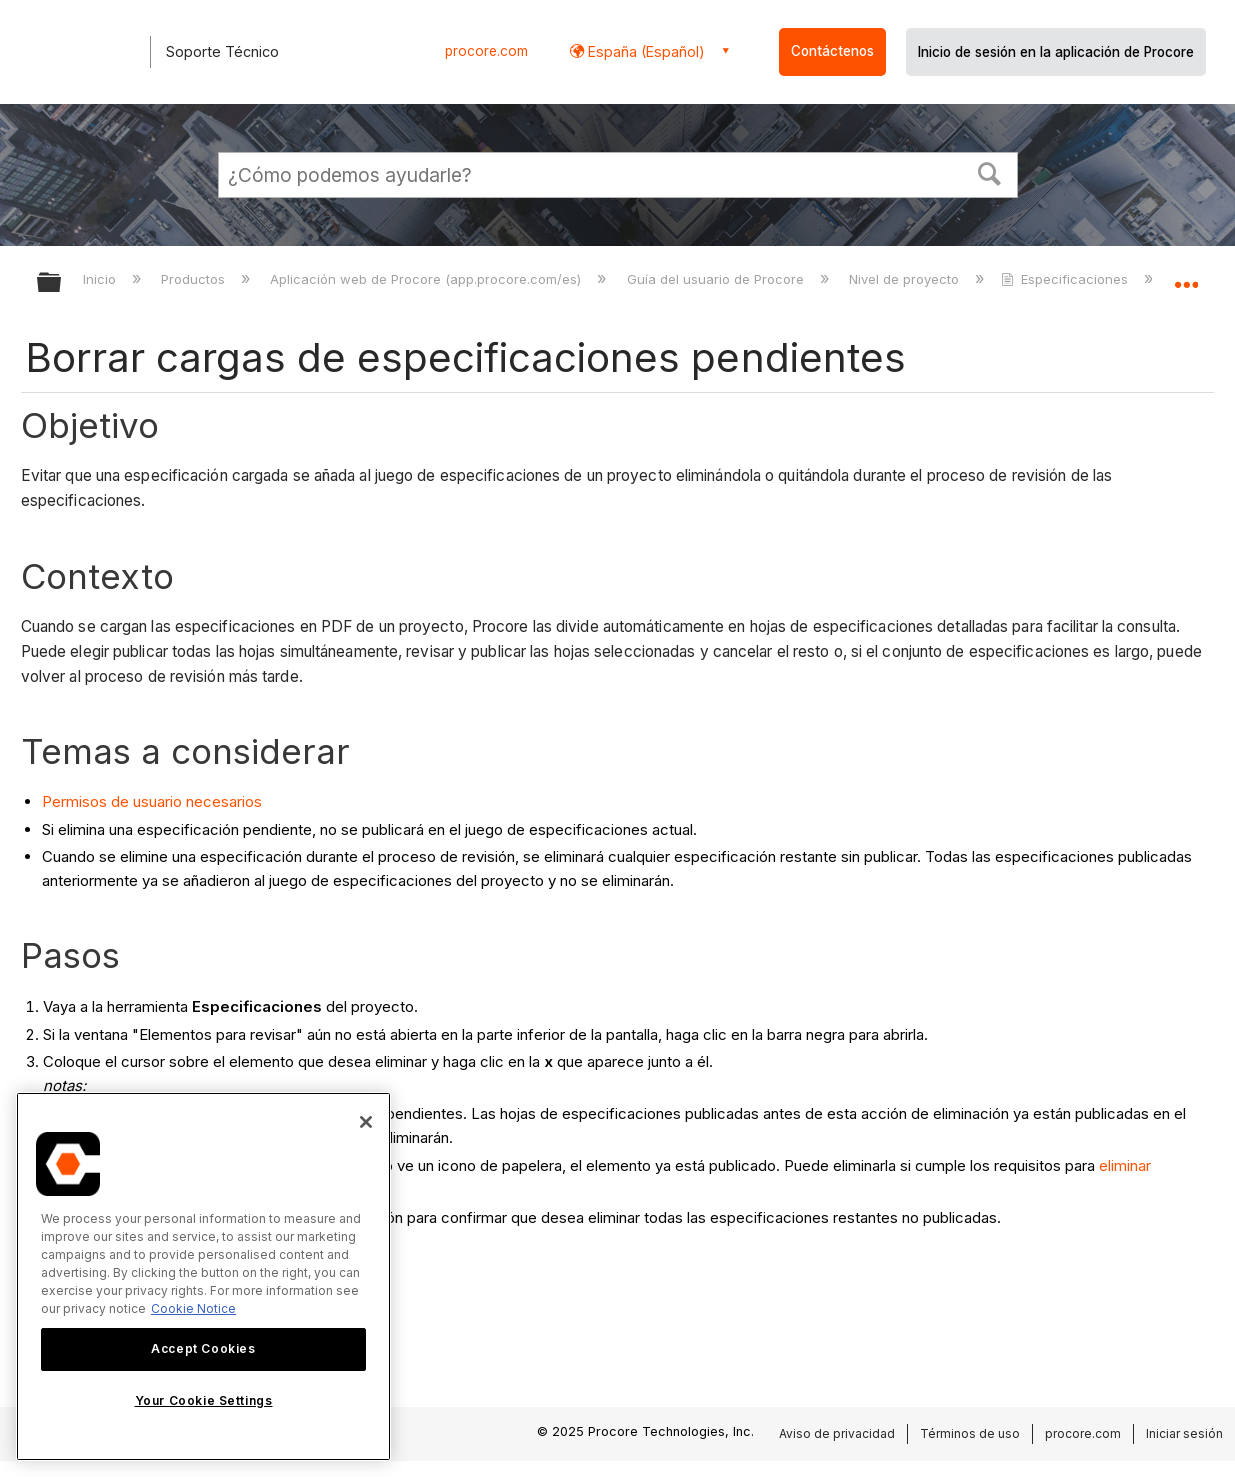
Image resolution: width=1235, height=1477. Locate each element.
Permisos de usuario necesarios (152, 801)
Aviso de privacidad (837, 1433)
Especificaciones (1066, 279)
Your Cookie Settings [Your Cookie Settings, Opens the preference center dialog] (204, 1400)
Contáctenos (832, 51)
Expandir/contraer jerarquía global (62, 283)
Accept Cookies (203, 1348)
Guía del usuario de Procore (717, 279)
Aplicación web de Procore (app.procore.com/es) (427, 279)
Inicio (101, 279)
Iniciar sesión (1184, 1433)
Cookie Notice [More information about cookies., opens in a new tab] (193, 1308)
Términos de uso (970, 1433)
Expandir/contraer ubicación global (1186, 276)
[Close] (366, 1122)
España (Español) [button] (644, 51)
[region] (203, 1276)
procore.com (486, 51)
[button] (989, 172)
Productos (195, 279)
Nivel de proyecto (906, 279)
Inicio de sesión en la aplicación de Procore (1056, 52)
